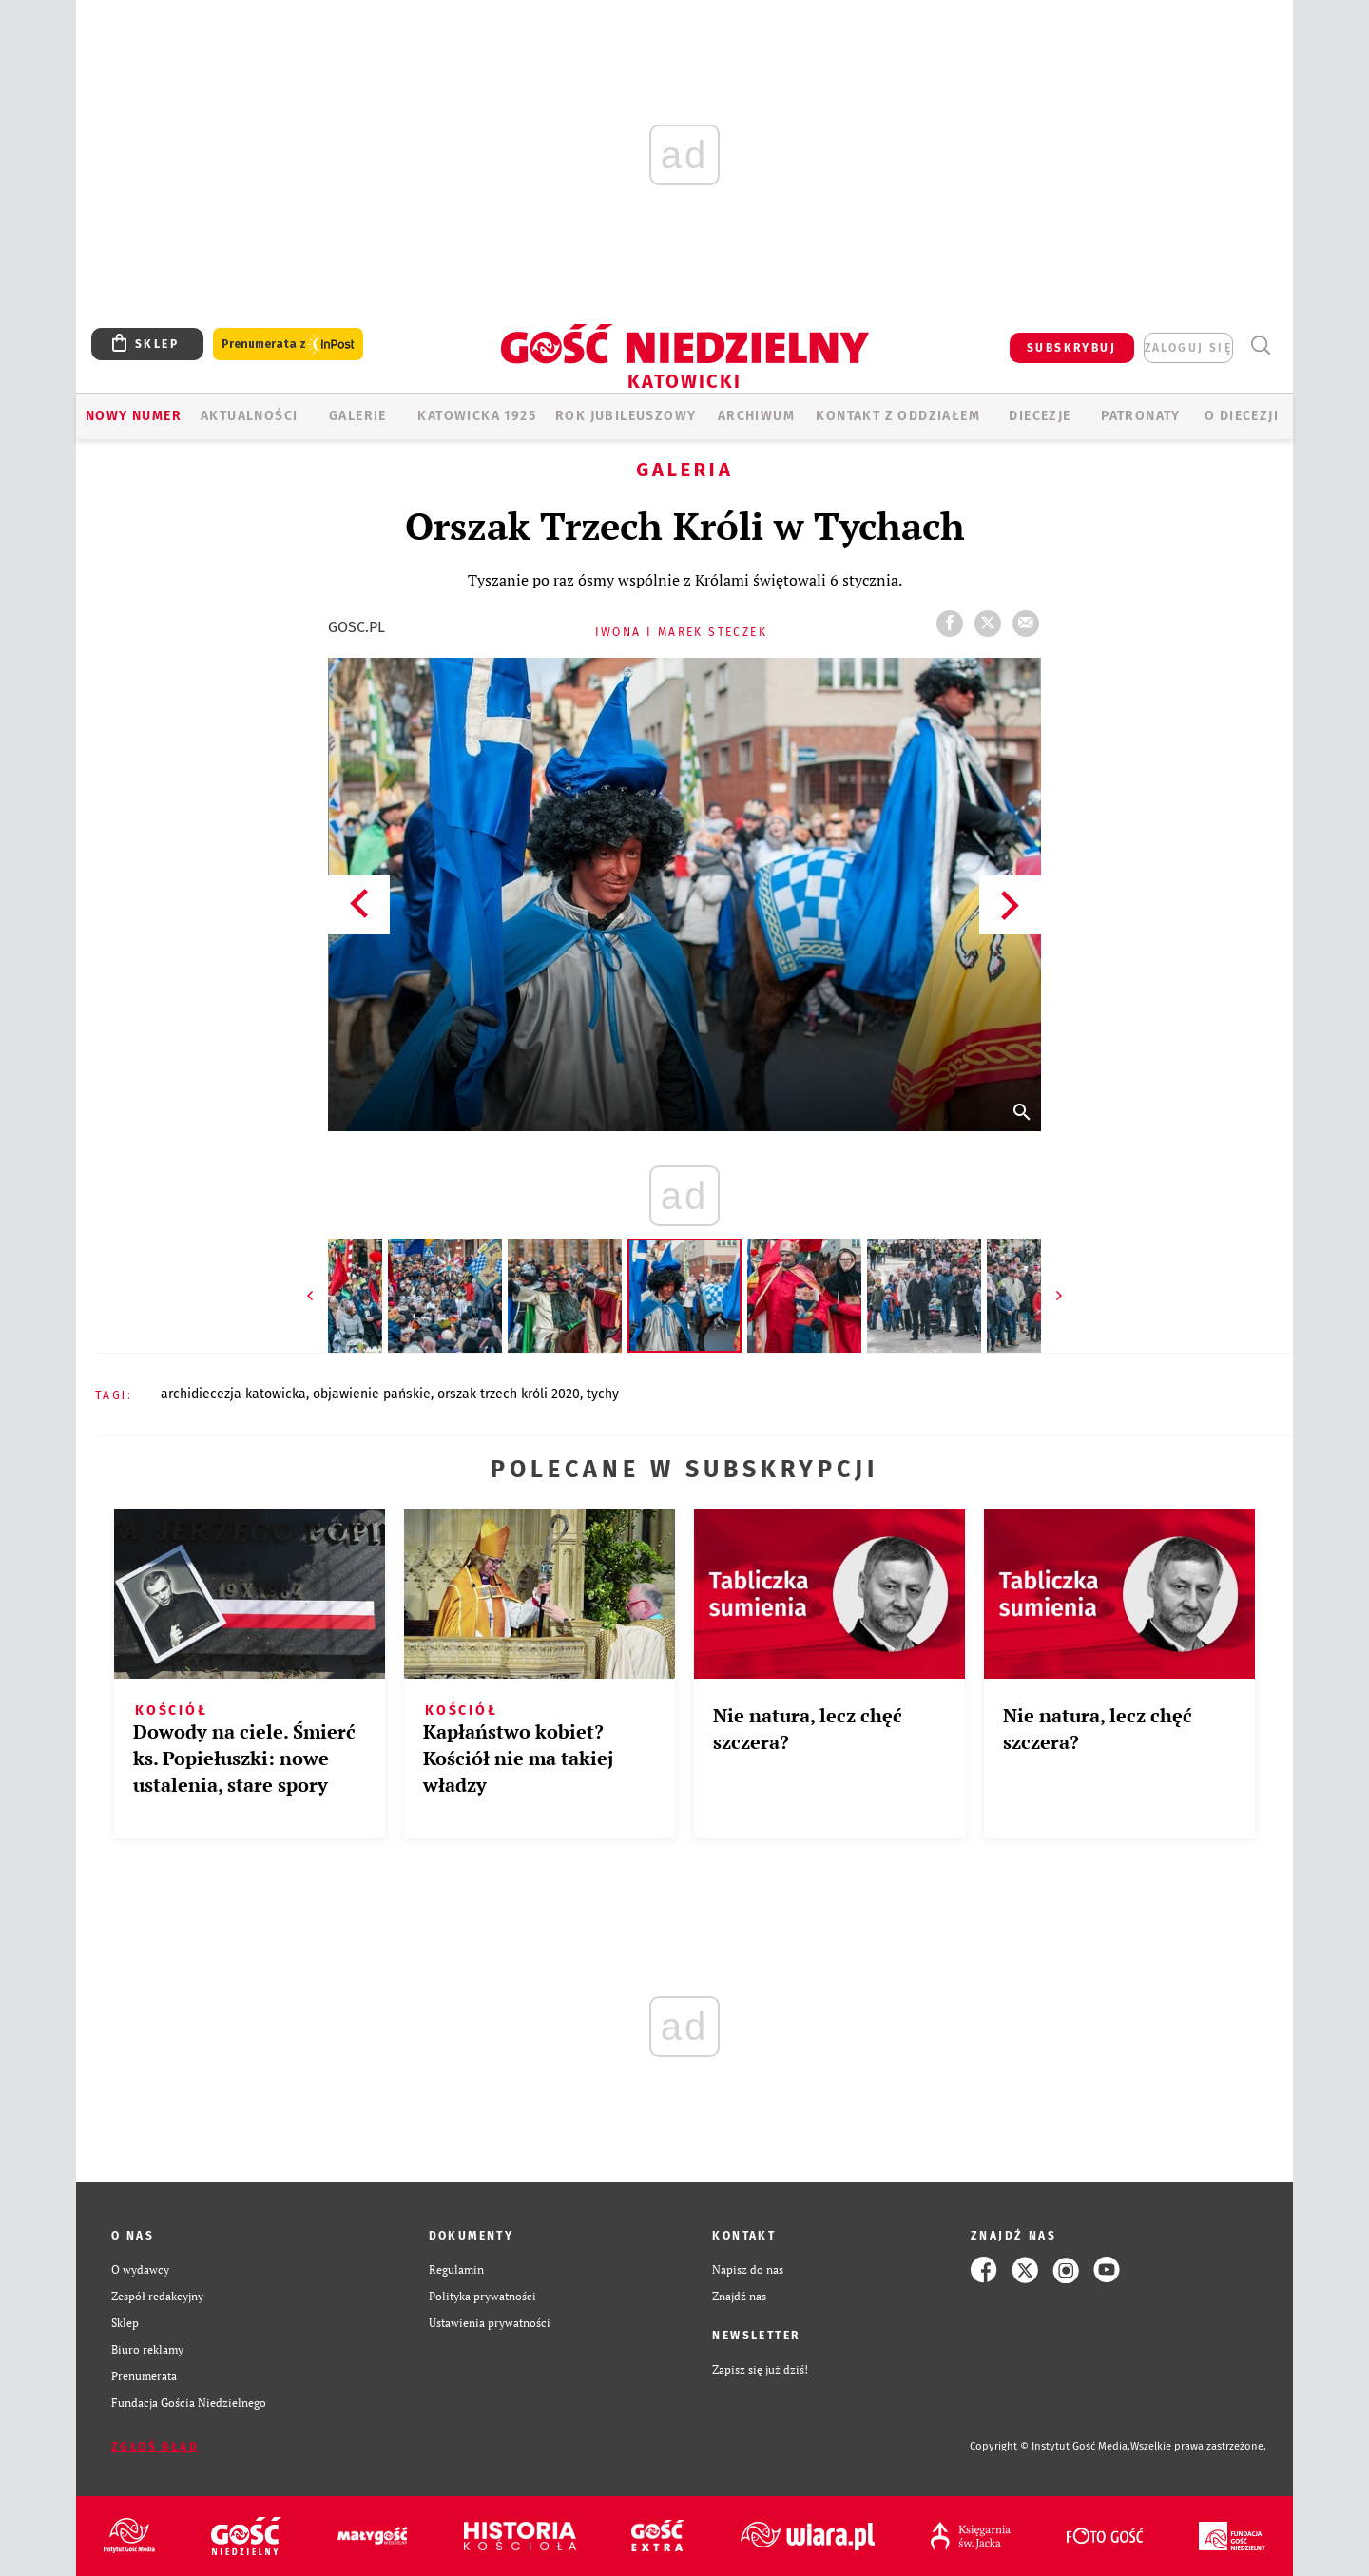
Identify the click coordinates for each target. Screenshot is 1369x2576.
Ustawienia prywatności (489, 2323)
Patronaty (1141, 416)
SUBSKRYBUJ (1071, 348)
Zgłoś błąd (155, 2446)
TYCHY (603, 1394)
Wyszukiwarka (1260, 345)
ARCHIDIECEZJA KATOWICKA (233, 1394)
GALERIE (358, 416)
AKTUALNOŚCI (249, 416)
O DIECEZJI (1242, 416)
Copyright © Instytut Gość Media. (1050, 2446)
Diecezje (1039, 416)
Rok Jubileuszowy (625, 416)
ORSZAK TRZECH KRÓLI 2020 (508, 1394)
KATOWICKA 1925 (476, 416)
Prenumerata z (288, 345)
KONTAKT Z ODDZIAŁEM (898, 416)
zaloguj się (1188, 348)
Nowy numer (134, 416)
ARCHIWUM (756, 416)
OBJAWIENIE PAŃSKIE (372, 1394)
